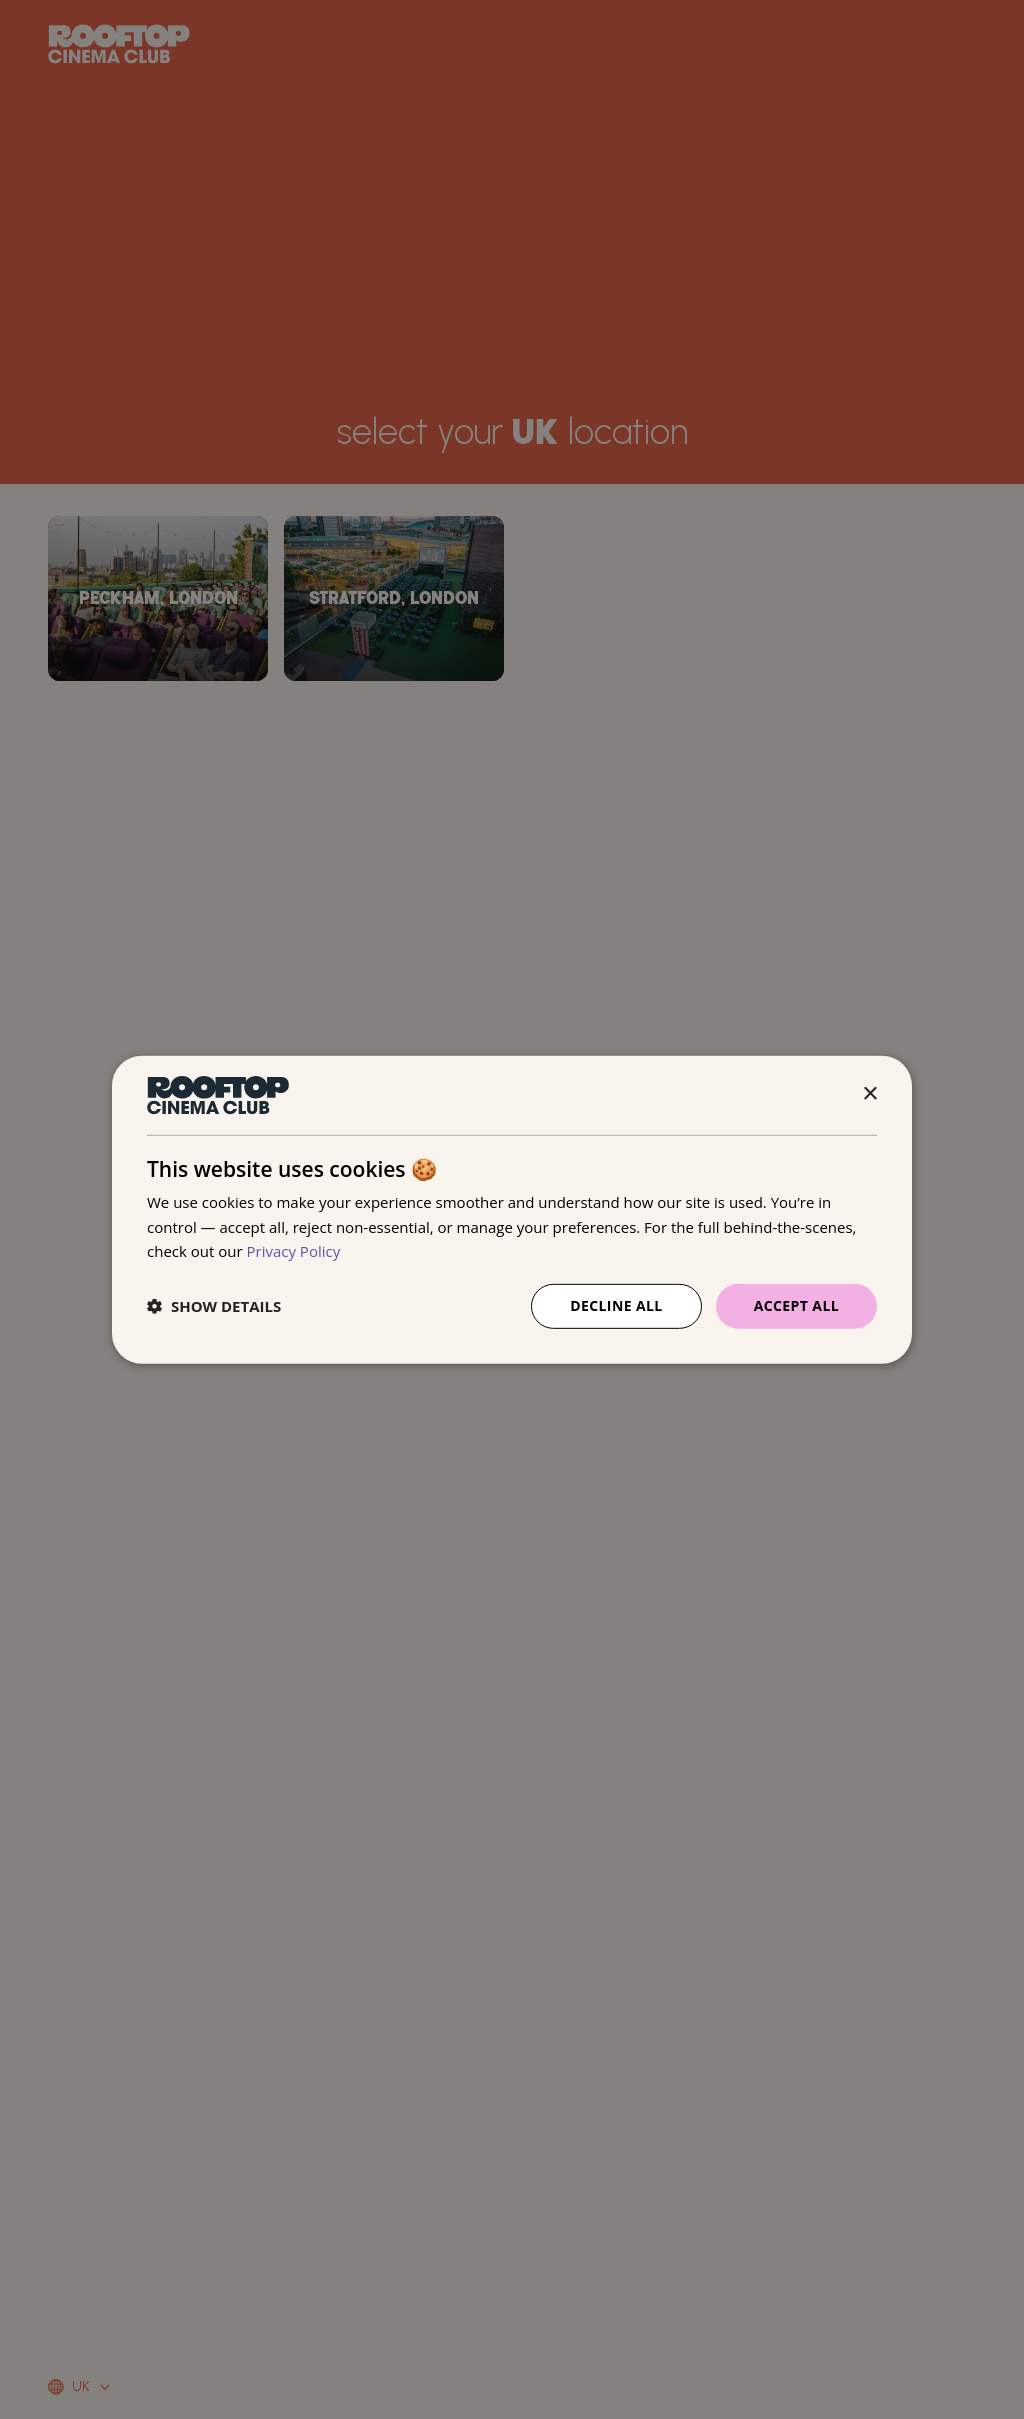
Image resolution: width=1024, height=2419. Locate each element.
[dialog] (512, 1209)
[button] (214, 1306)
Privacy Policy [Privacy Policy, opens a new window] (294, 1251)
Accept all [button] (796, 1305)
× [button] (869, 1094)
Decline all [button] (616, 1305)
